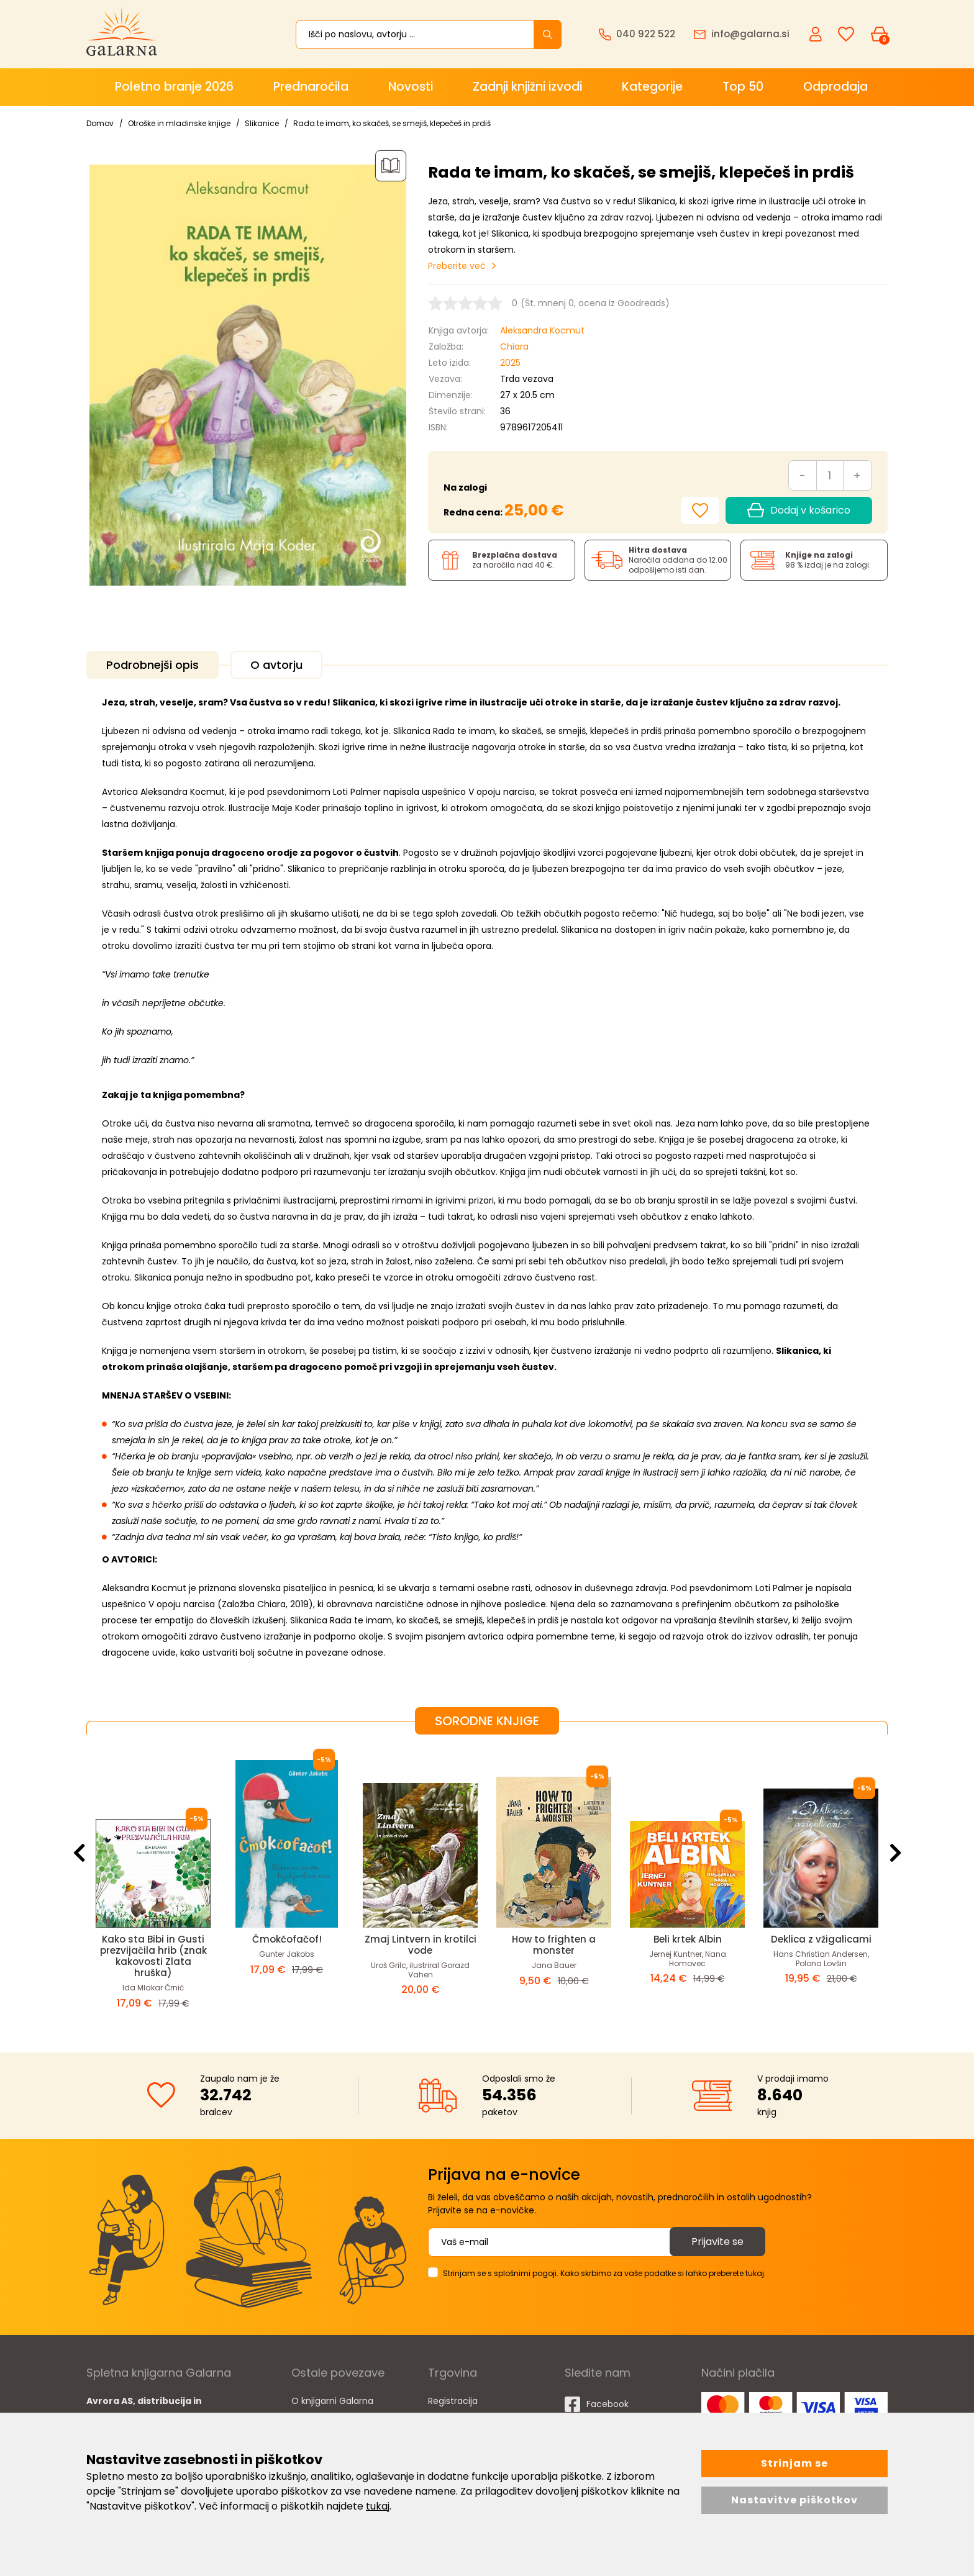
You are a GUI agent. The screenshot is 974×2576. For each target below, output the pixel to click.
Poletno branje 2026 (174, 86)
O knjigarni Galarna (332, 2401)
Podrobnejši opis (152, 665)
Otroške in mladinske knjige (179, 123)
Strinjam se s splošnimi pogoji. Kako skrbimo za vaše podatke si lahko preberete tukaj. (604, 2273)
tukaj (377, 2506)
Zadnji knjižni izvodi (527, 86)
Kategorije (652, 86)
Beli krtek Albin (687, 1939)
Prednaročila (310, 86)
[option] (153, 1883)
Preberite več (457, 266)
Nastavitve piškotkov (794, 2500)
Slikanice (262, 123)
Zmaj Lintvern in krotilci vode (420, 1945)
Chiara (514, 346)
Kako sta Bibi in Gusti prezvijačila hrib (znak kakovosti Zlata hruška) (153, 1956)
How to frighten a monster (554, 1945)
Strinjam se (794, 2463)
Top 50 (742, 86)
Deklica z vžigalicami (821, 1939)
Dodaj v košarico (798, 510)
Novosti (410, 86)
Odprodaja (835, 86)
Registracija (453, 2401)
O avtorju (276, 665)
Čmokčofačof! (287, 1939)
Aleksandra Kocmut (542, 330)
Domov (100, 123)
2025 (510, 362)
